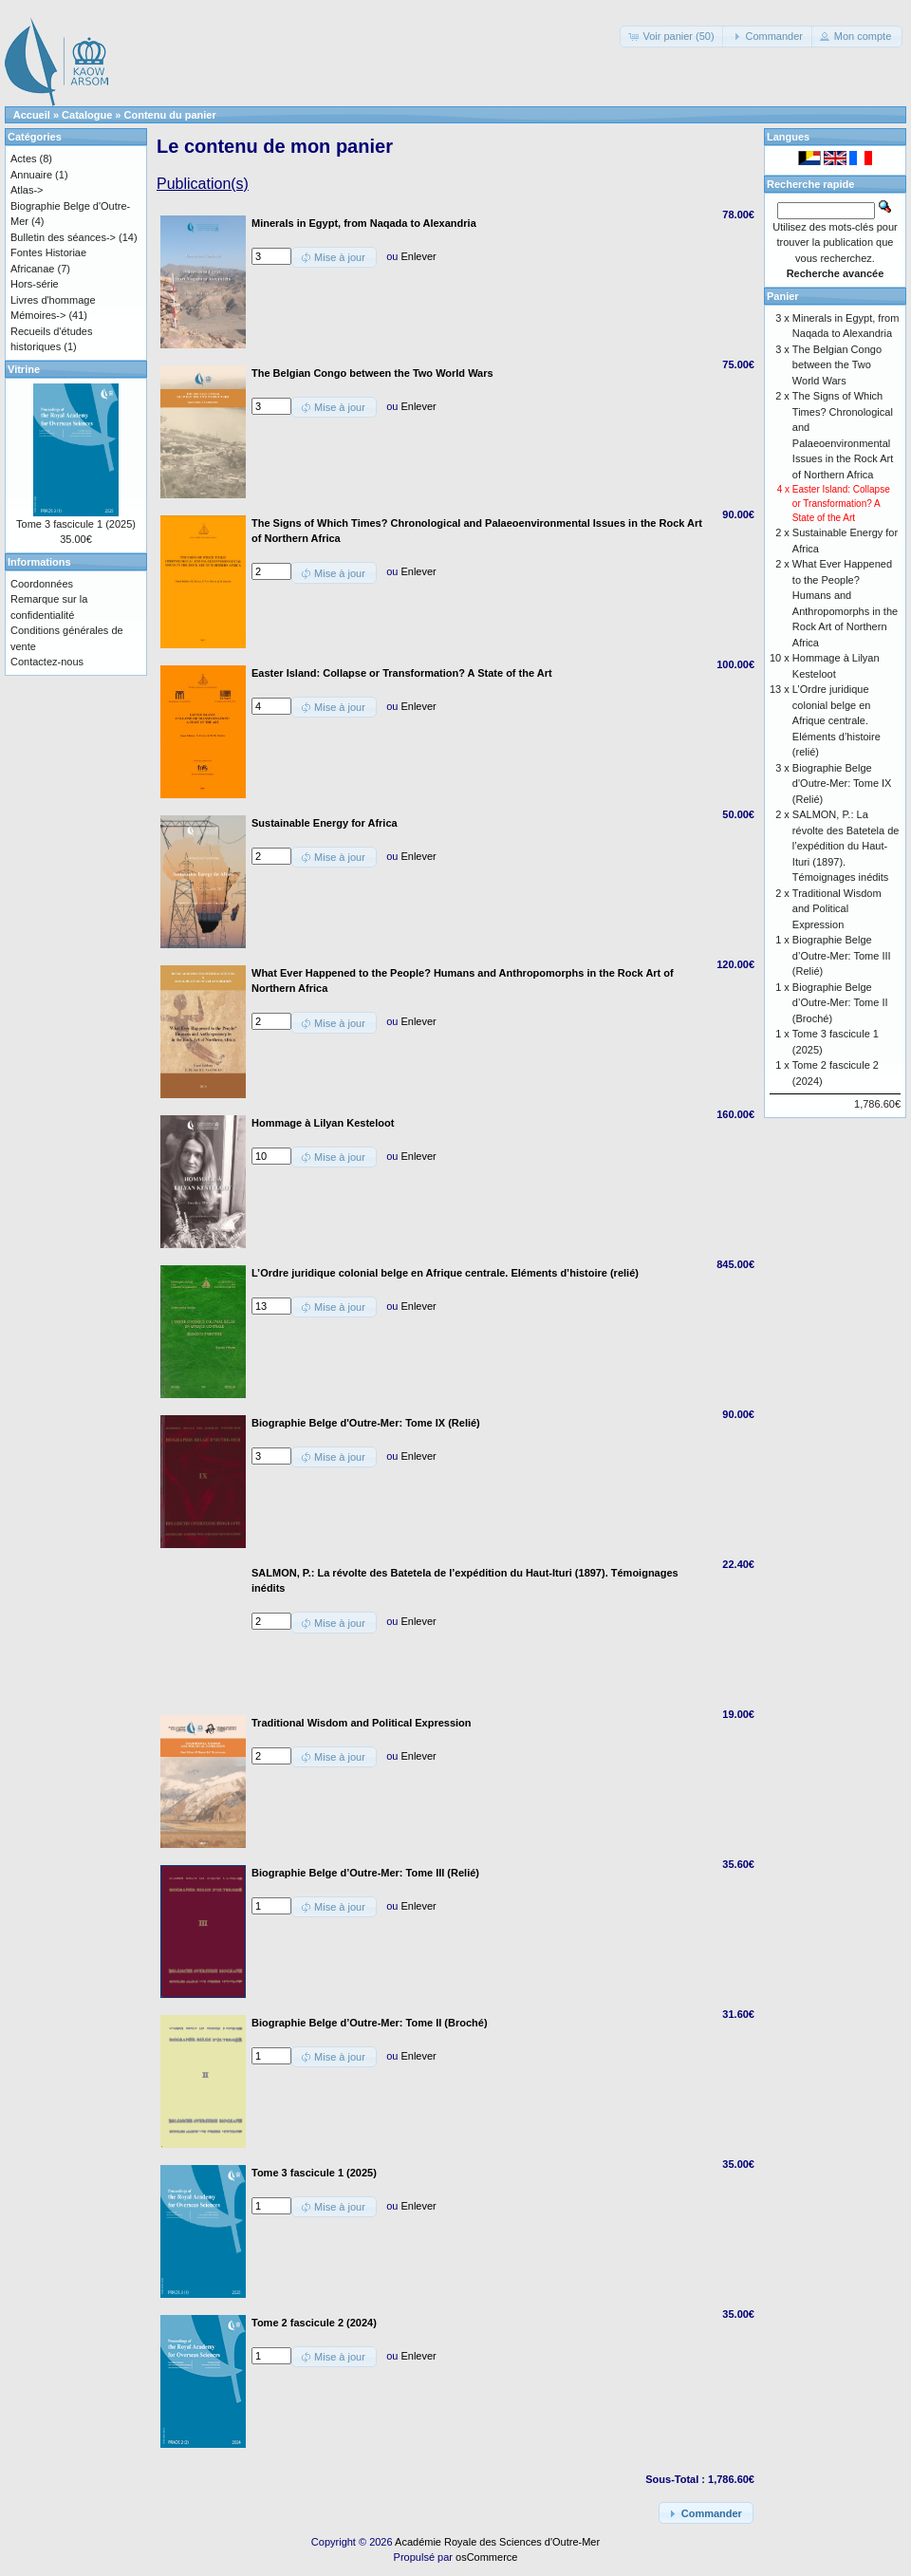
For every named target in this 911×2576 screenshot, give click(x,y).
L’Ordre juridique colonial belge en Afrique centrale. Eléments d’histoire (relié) (836, 720)
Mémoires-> (37, 315)
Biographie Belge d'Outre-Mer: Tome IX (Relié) (842, 783)
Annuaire (31, 174)
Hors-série (34, 283)
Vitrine (24, 369)
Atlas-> (27, 190)
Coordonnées (41, 583)
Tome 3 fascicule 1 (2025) (76, 524)
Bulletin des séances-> (63, 237)
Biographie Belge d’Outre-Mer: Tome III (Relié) (841, 955)
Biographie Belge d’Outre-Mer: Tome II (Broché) (840, 1002)
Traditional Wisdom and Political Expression (837, 908)
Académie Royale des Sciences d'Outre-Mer (497, 2542)
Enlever (418, 256)
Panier (783, 296)
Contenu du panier (170, 115)
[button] (672, 36)
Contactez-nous (47, 661)
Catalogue (87, 115)
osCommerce (486, 2557)
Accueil (31, 115)
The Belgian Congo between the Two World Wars (837, 365)
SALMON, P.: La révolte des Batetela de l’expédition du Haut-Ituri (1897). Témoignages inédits (846, 846)
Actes (23, 158)
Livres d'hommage (53, 300)
